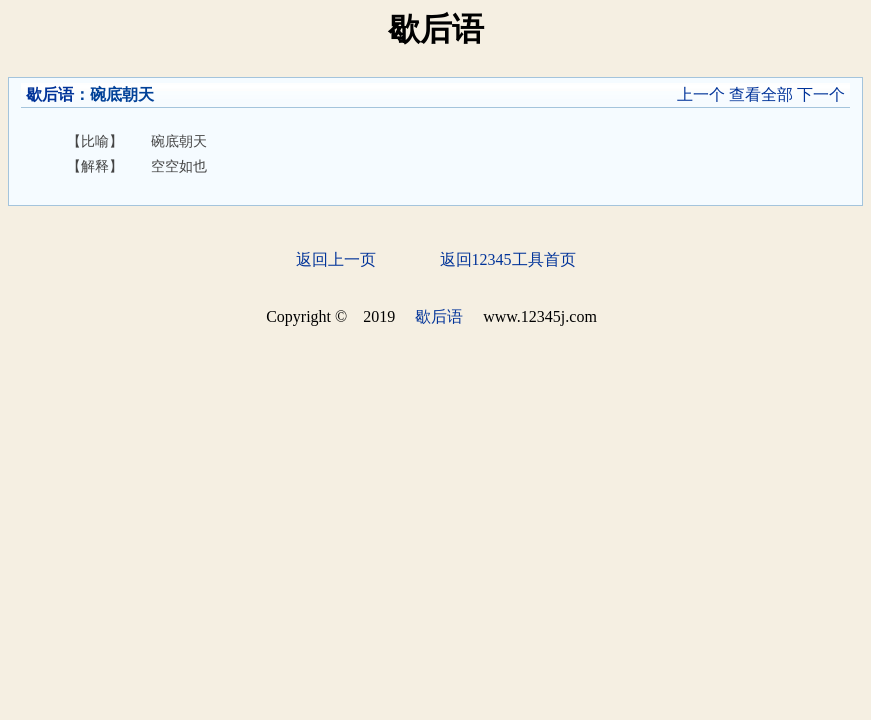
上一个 (701, 94)
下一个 (821, 94)
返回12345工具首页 (508, 259)
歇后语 (50, 94)
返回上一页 (336, 259)
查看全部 (761, 94)
